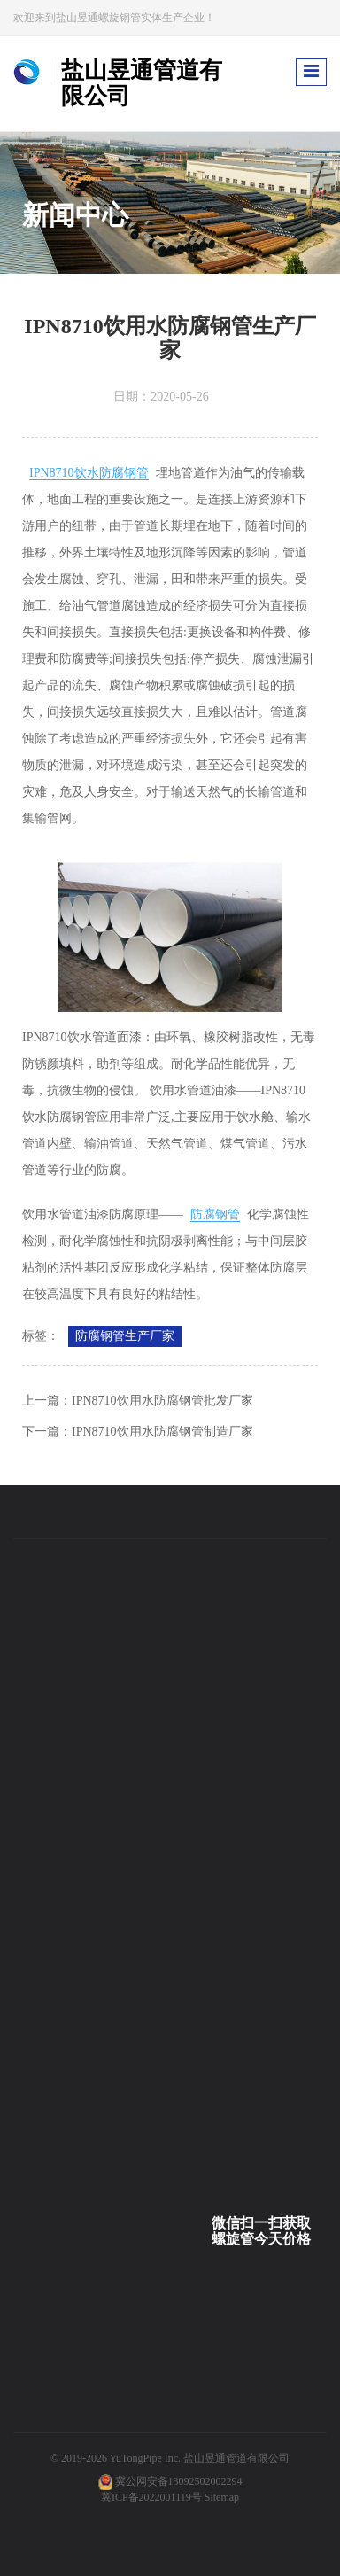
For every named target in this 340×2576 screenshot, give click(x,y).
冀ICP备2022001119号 (151, 2497)
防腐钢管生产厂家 (124, 1335)
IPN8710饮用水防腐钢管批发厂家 (162, 1400)
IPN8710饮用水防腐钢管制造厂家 (162, 1431)
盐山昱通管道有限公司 (236, 2458)
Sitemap (222, 2497)
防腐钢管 (215, 1214)
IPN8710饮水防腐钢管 (89, 472)
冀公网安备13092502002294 (179, 2481)
